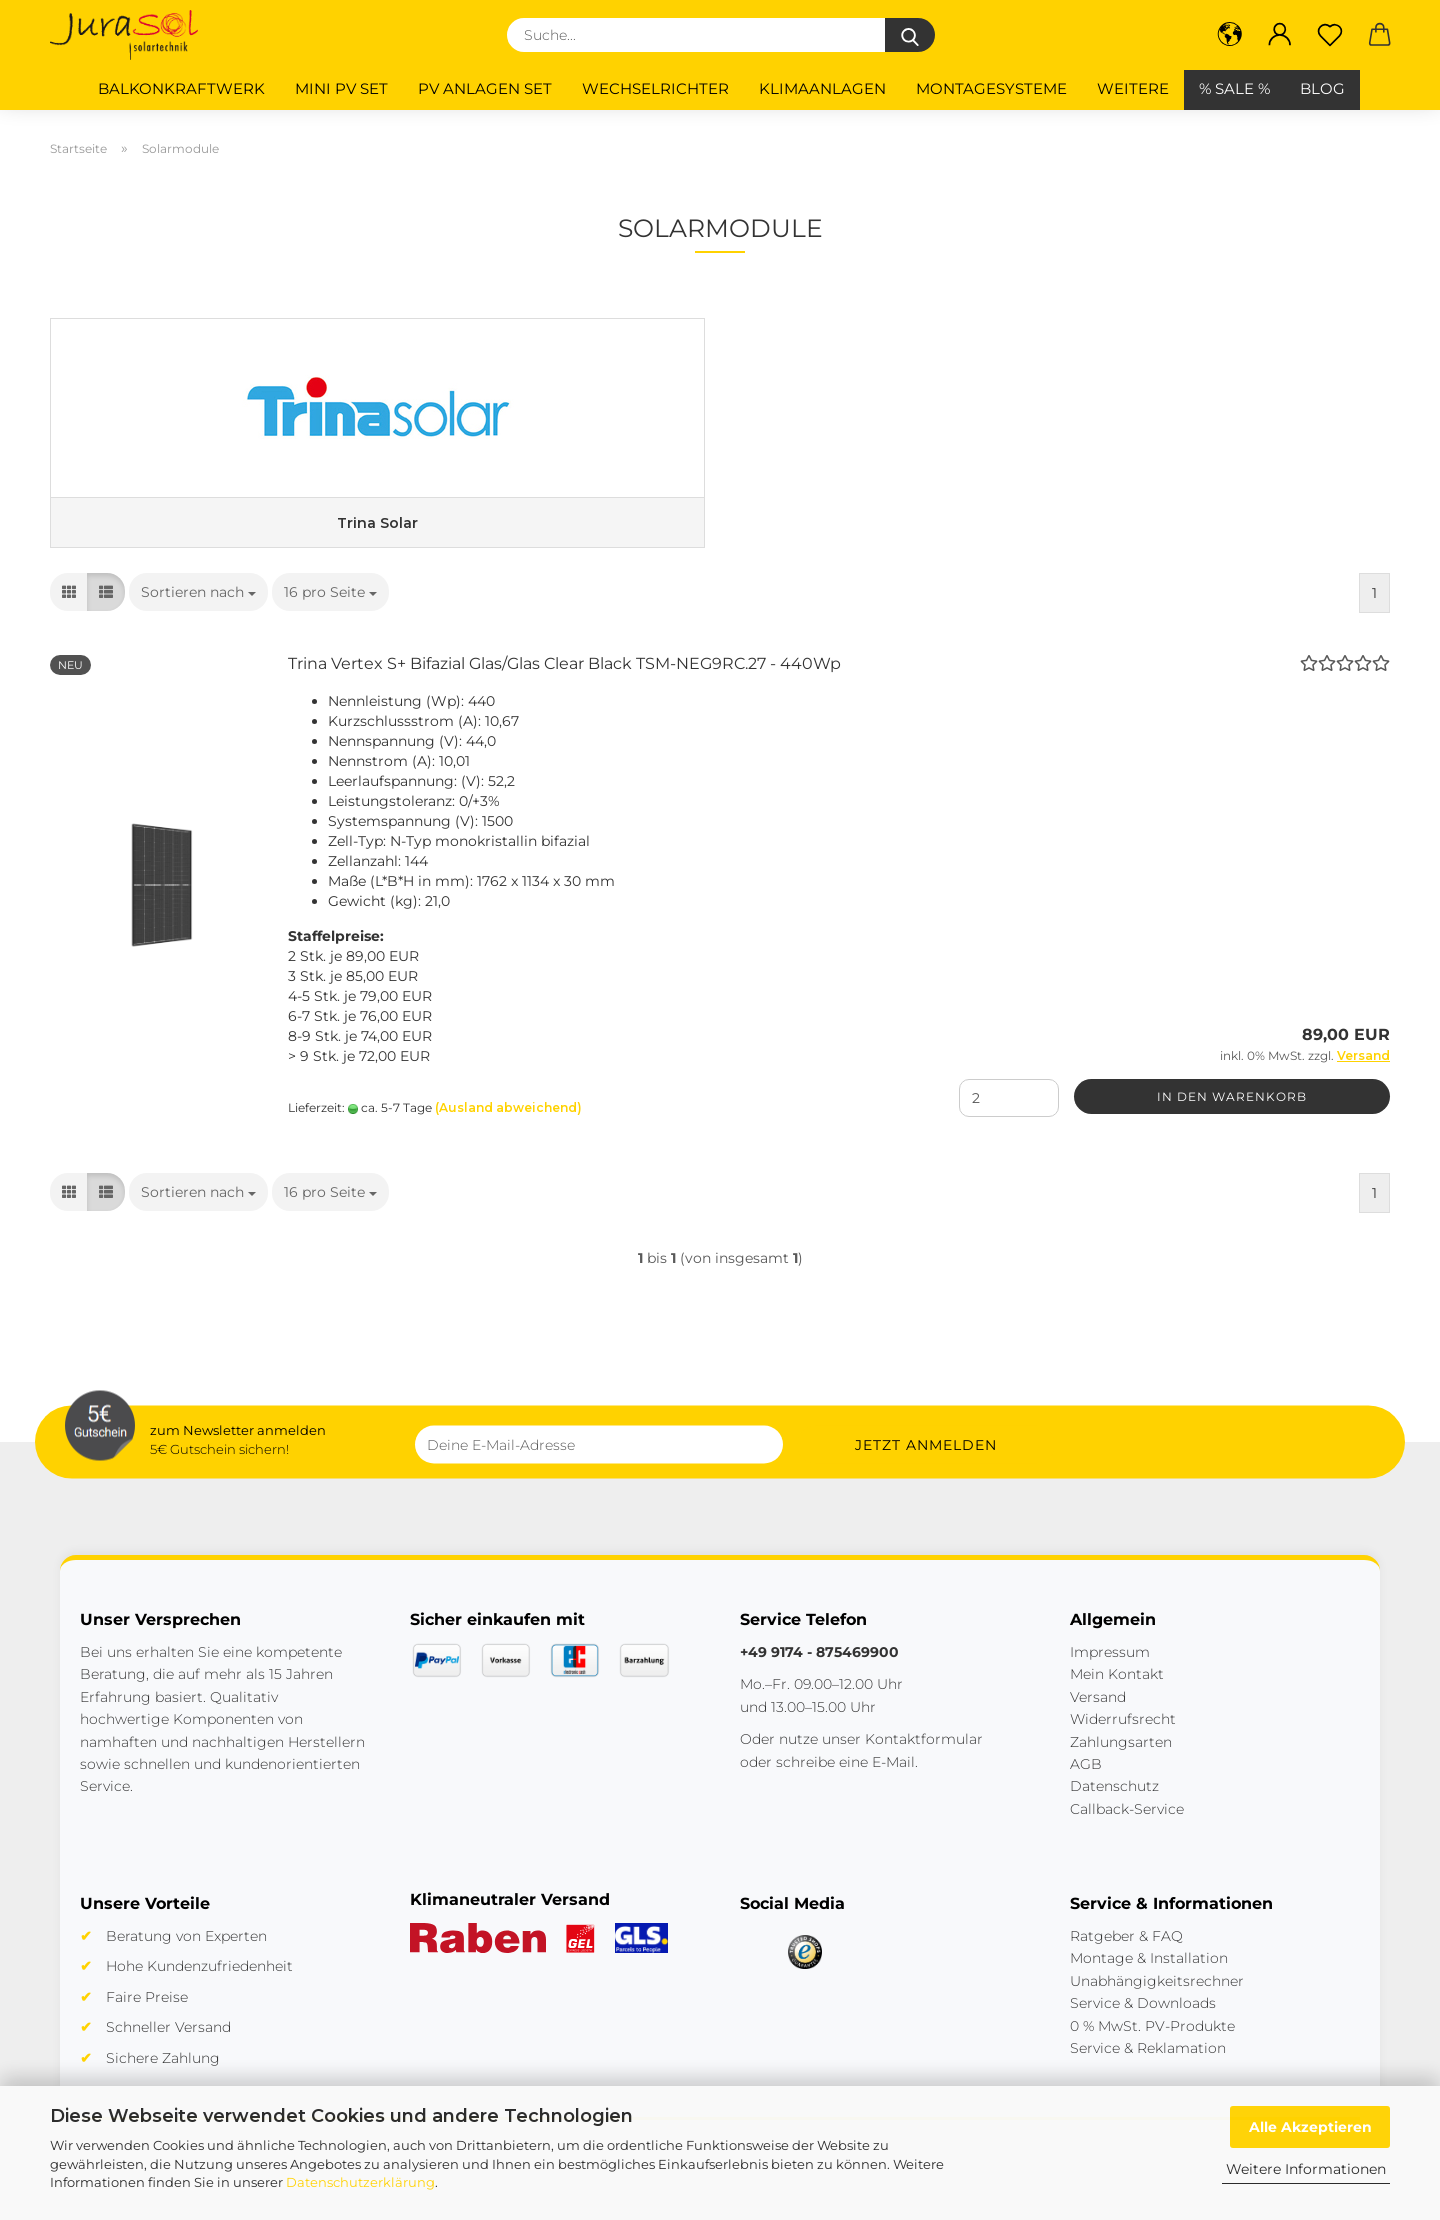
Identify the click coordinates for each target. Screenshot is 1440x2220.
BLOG (1322, 88)
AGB (1086, 1783)
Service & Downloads (1143, 2022)
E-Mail (893, 1781)
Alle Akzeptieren (1310, 2127)
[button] (1230, 35)
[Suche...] (910, 35)
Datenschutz (1114, 1805)
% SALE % (1234, 88)
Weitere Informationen (1306, 2169)
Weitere (1133, 88)
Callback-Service (1127, 1828)
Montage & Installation (1149, 1978)
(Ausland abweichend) (508, 1126)
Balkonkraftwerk (181, 88)
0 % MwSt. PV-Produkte (1152, 2045)
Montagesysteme (991, 88)
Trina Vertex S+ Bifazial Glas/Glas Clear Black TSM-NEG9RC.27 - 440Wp (564, 683)
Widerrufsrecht (1123, 1738)
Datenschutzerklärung (360, 2182)
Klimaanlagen (822, 88)
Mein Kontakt (1117, 1694)
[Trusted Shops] (805, 1971)
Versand (1098, 1716)
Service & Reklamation (1148, 2067)
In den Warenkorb (1232, 1115)
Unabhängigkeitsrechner (1157, 2000)
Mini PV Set (341, 88)
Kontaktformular (924, 1758)
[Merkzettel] (1330, 35)
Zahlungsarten (1121, 1761)
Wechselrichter (655, 88)
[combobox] (198, 612)
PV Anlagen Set (485, 88)
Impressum (1110, 1671)
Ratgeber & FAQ (1126, 1955)
